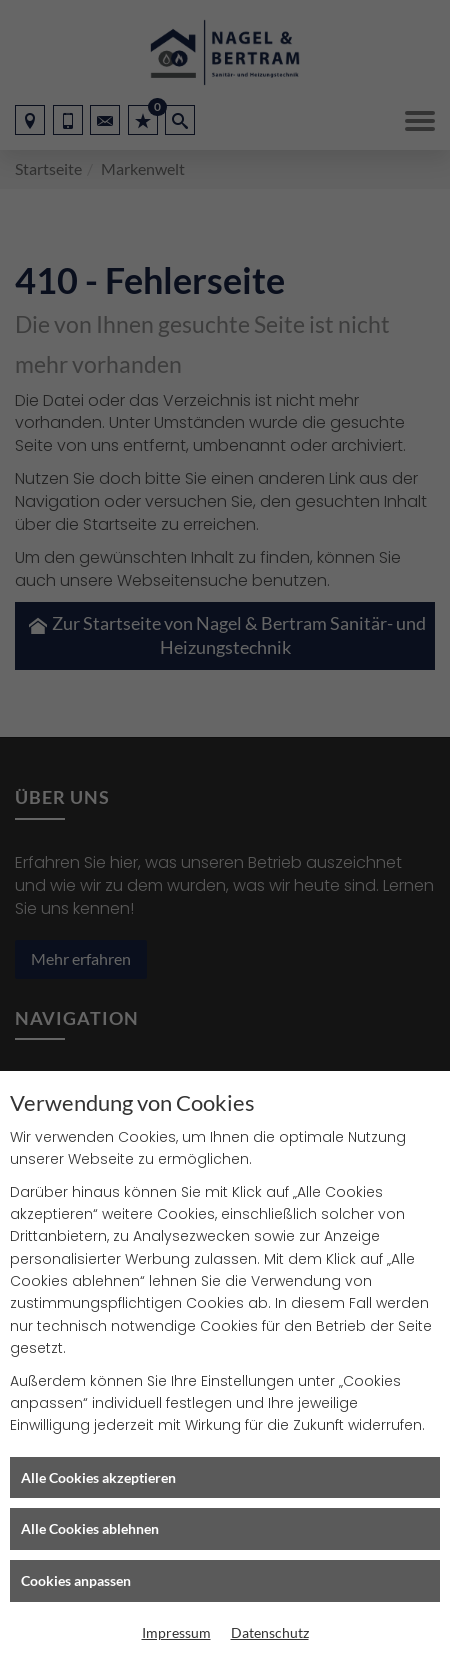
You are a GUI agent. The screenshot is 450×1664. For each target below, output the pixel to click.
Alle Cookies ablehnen (90, 1528)
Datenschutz (270, 1632)
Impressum (176, 1632)
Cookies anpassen (76, 1580)
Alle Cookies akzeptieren (98, 1477)
